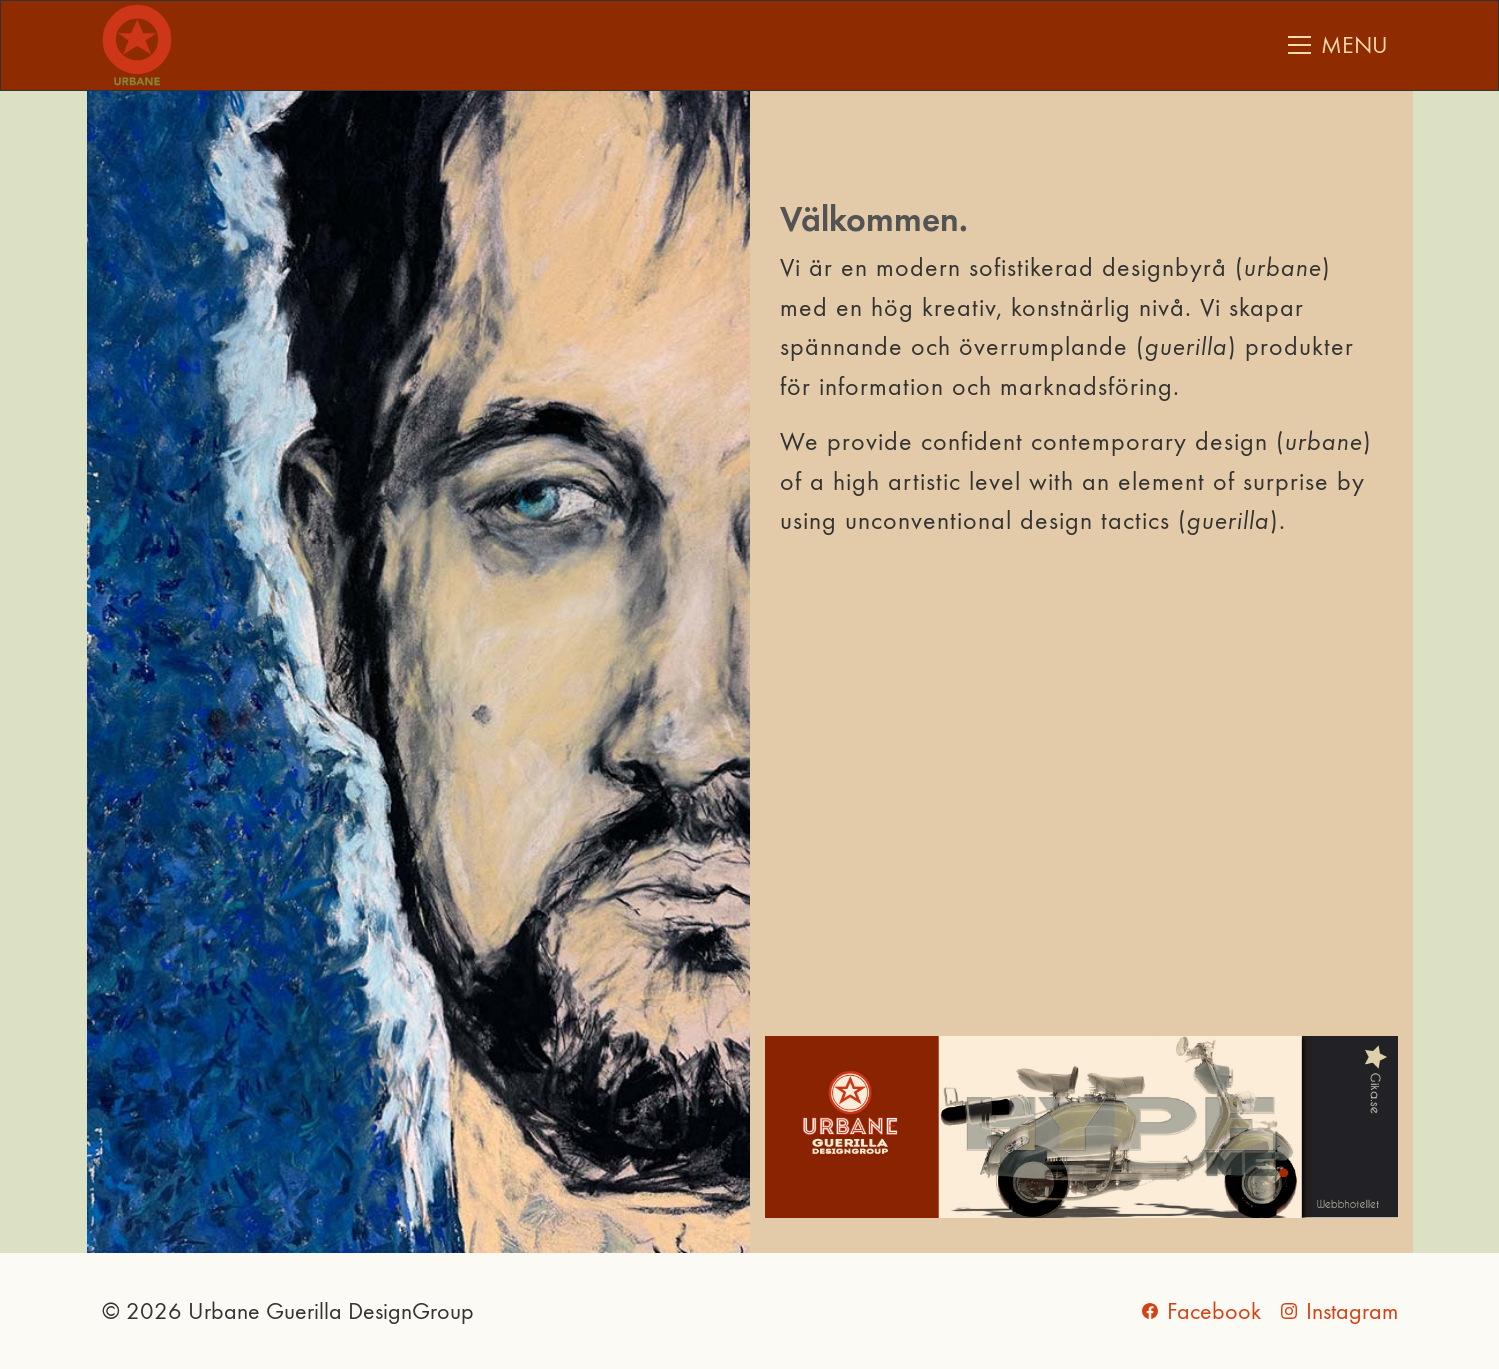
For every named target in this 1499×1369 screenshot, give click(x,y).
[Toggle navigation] (1338, 46)
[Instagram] (1339, 1311)
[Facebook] (1201, 1311)
